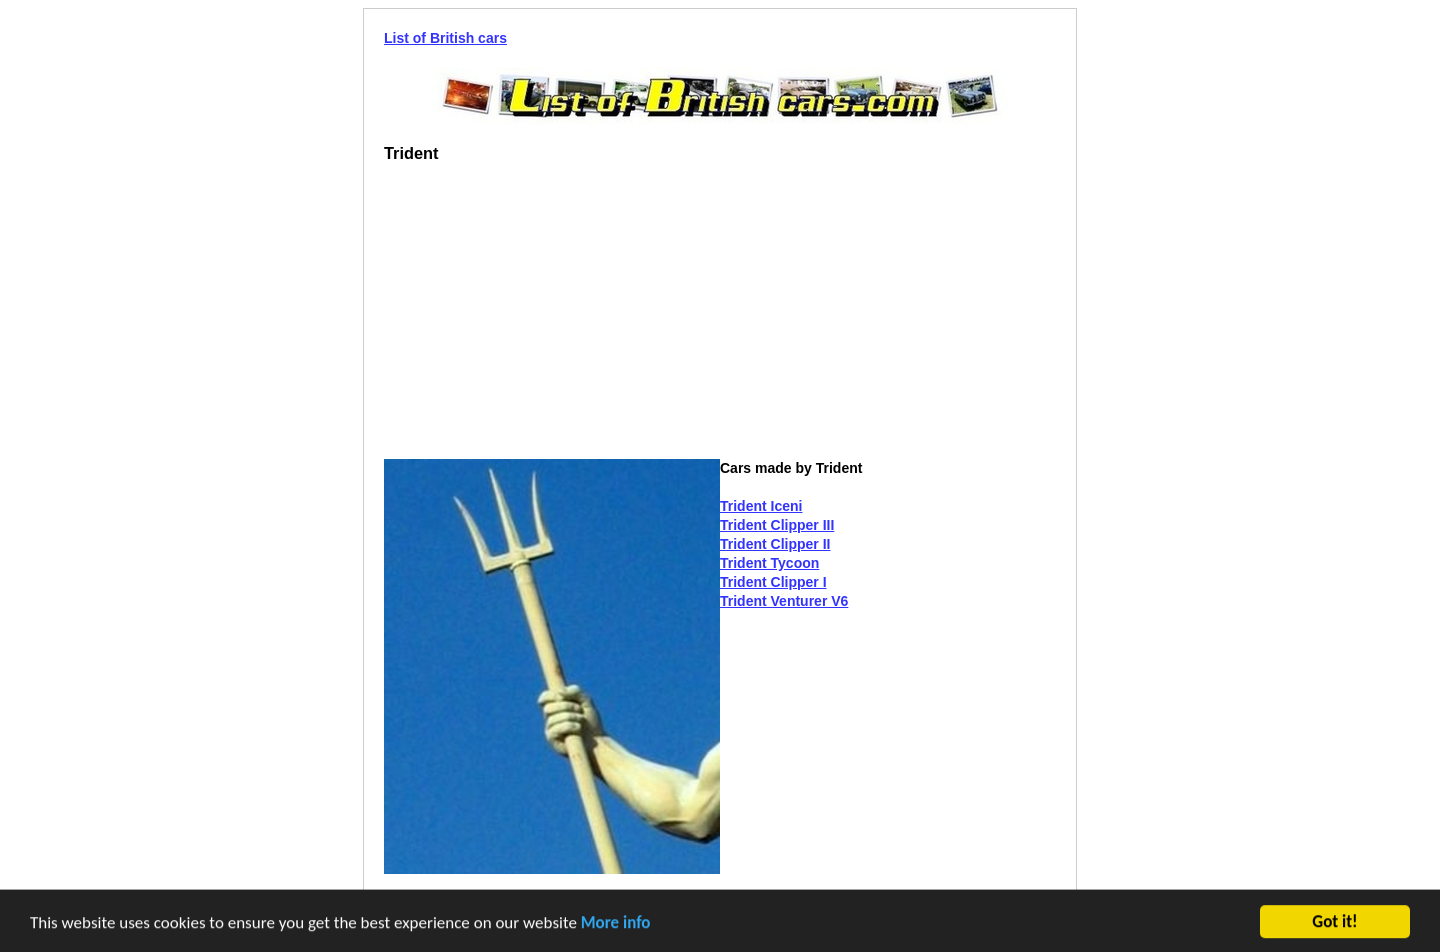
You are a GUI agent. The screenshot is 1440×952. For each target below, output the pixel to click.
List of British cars (445, 38)
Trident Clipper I (773, 582)
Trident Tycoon (769, 563)
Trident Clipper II (775, 544)
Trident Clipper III (777, 525)
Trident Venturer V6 (784, 601)
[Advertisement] (552, 319)
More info (616, 923)
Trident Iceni (761, 506)
